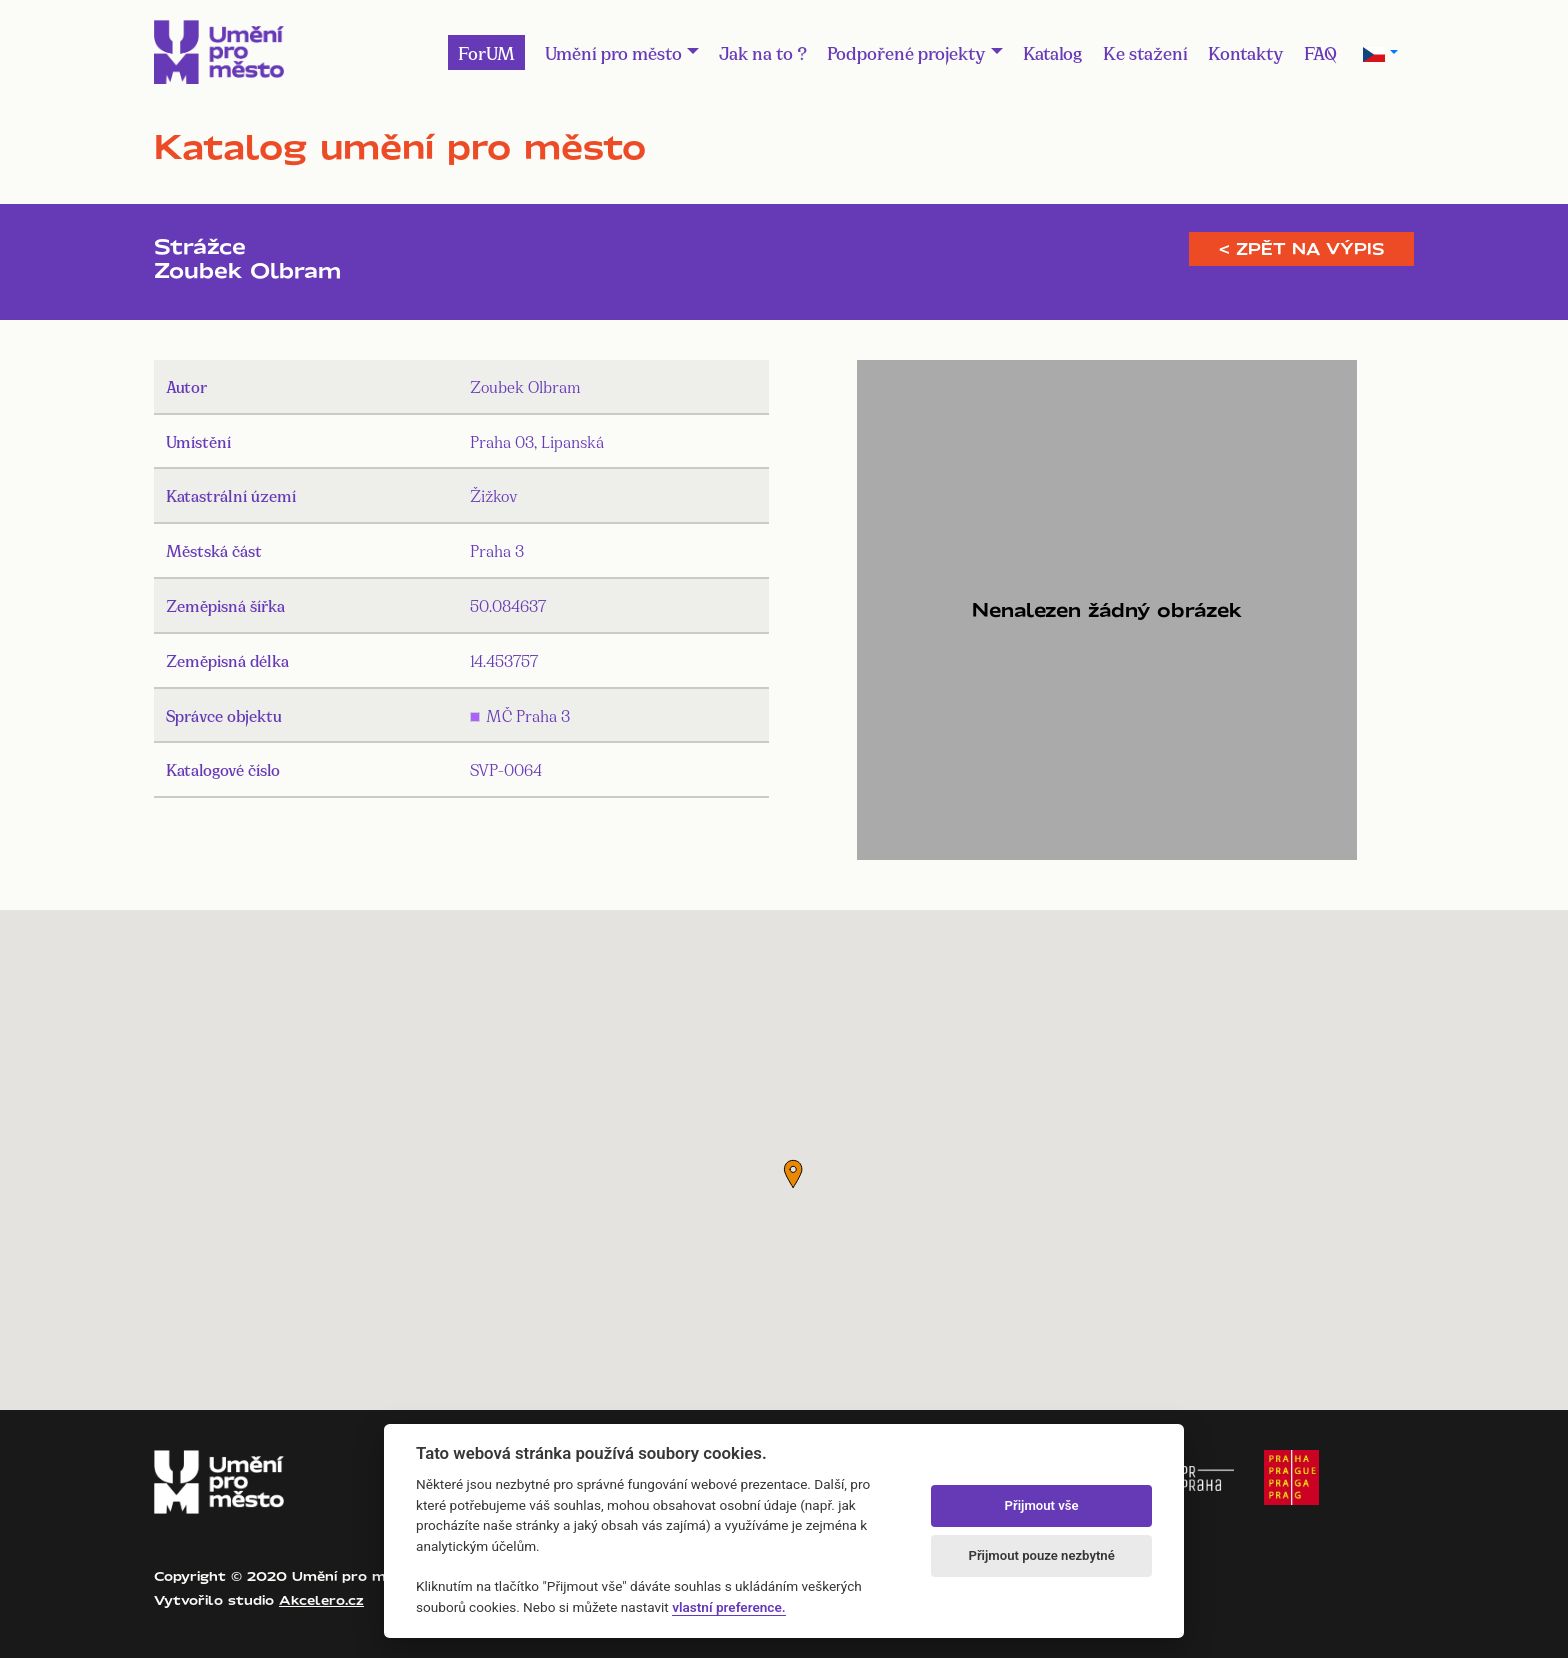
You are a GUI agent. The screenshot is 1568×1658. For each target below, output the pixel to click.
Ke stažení (1145, 52)
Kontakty (1246, 52)
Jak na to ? (763, 52)
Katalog (1053, 52)
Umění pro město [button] (613, 52)
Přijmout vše (1042, 1505)
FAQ (1320, 52)
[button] (793, 1174)
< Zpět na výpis (1301, 249)
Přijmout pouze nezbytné (1041, 1555)
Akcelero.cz (321, 1600)
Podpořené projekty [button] (906, 52)
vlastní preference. (728, 1607)
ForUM (486, 52)
